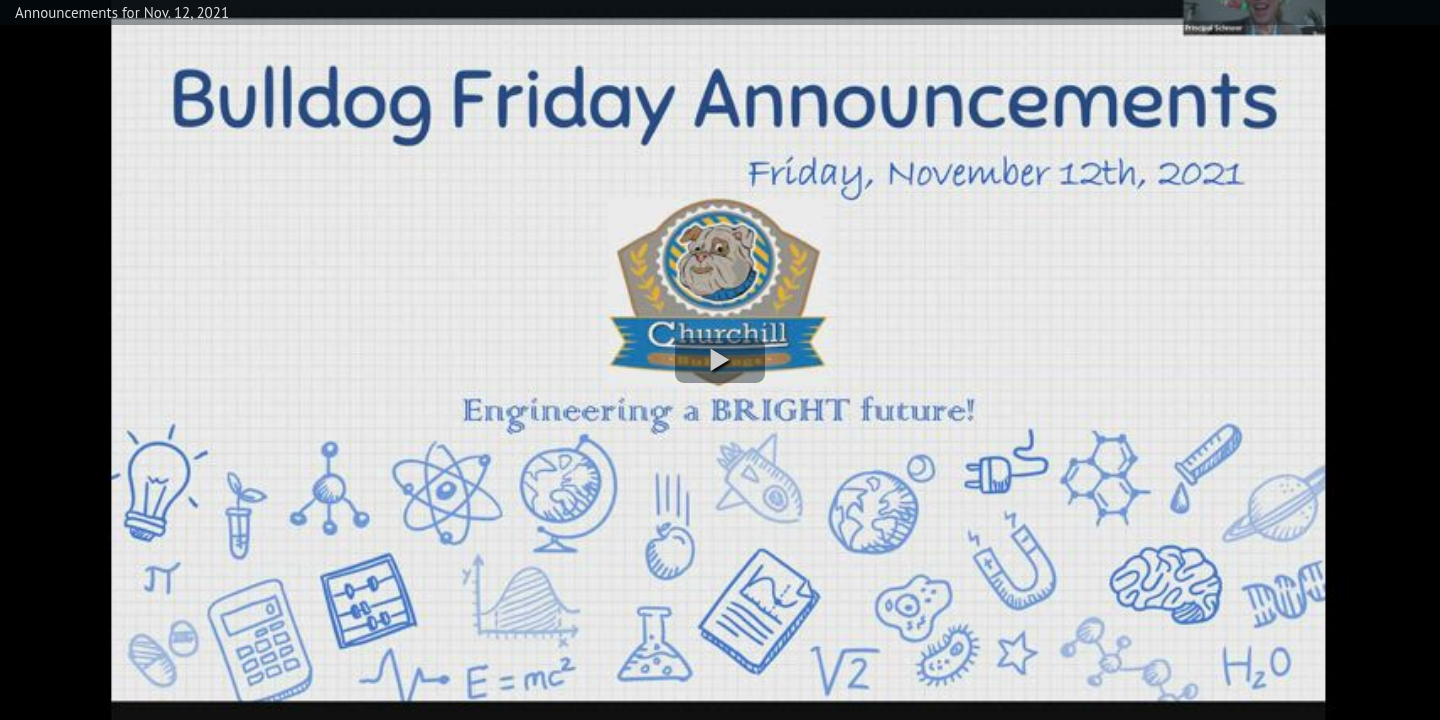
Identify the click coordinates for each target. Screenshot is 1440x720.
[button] (720, 360)
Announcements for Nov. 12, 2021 (122, 12)
